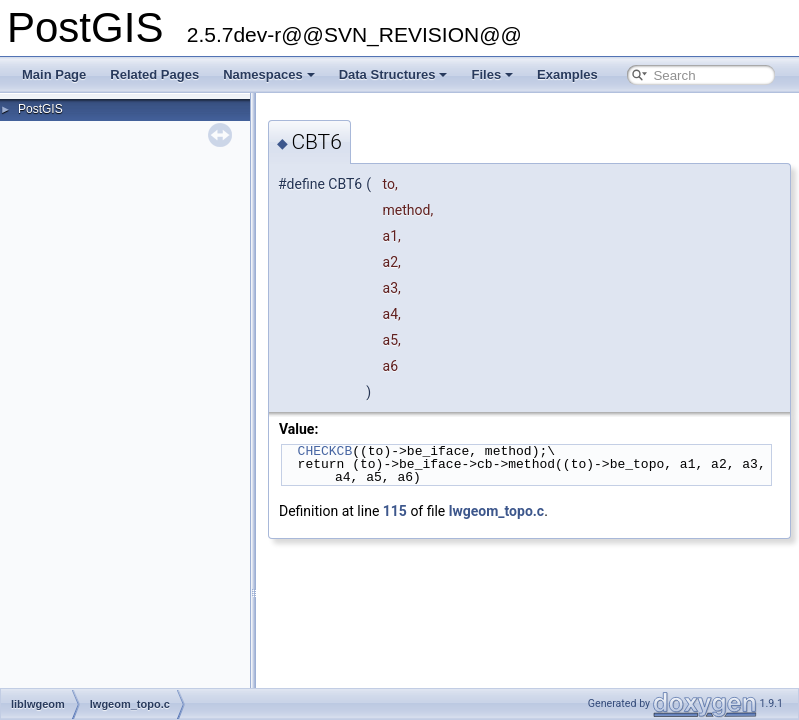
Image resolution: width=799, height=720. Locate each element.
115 (395, 511)
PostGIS (40, 109)
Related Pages (154, 74)
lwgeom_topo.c (496, 511)
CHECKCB (325, 451)
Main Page (54, 74)
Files (492, 74)
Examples (567, 74)
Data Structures (393, 74)
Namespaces (269, 74)
